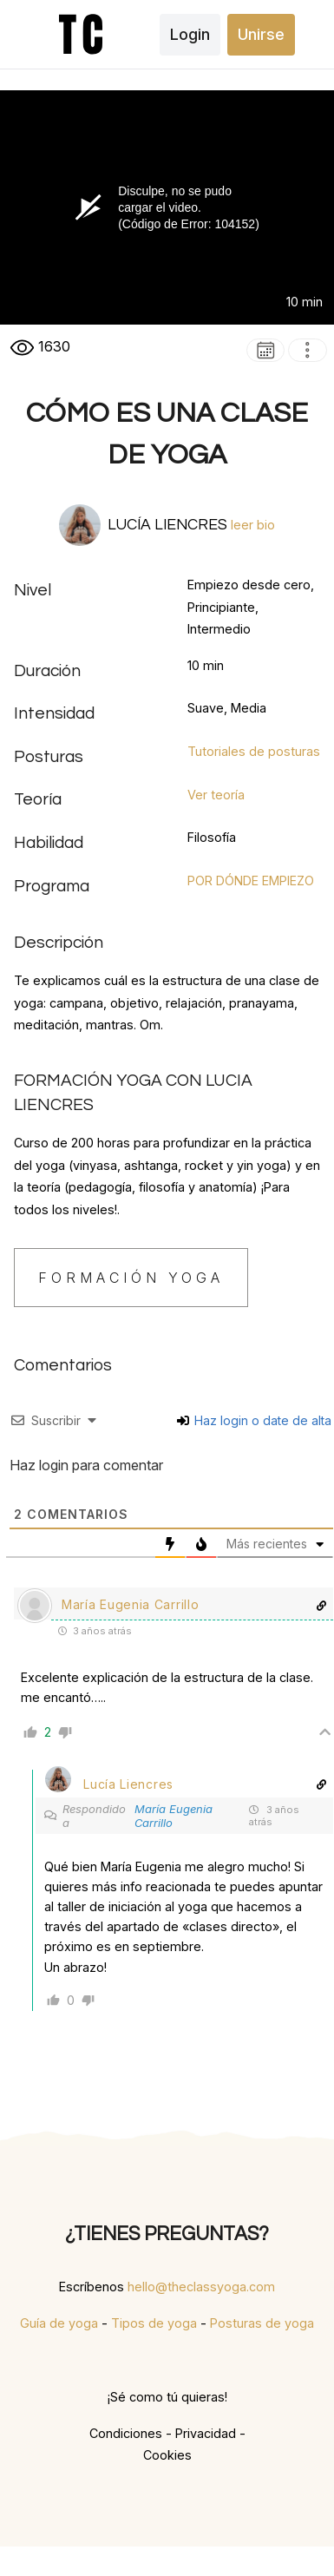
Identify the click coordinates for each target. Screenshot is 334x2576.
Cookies (167, 2455)
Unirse (261, 34)
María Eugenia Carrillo (173, 1816)
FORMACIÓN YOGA (131, 1277)
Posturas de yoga (262, 2323)
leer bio (253, 524)
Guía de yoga (59, 2323)
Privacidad (205, 2433)
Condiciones (125, 2433)
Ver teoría (216, 794)
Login (190, 34)
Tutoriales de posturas (253, 751)
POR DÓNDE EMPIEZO (250, 880)
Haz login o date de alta (254, 1420)
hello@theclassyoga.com (201, 2286)
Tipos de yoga (154, 2323)
